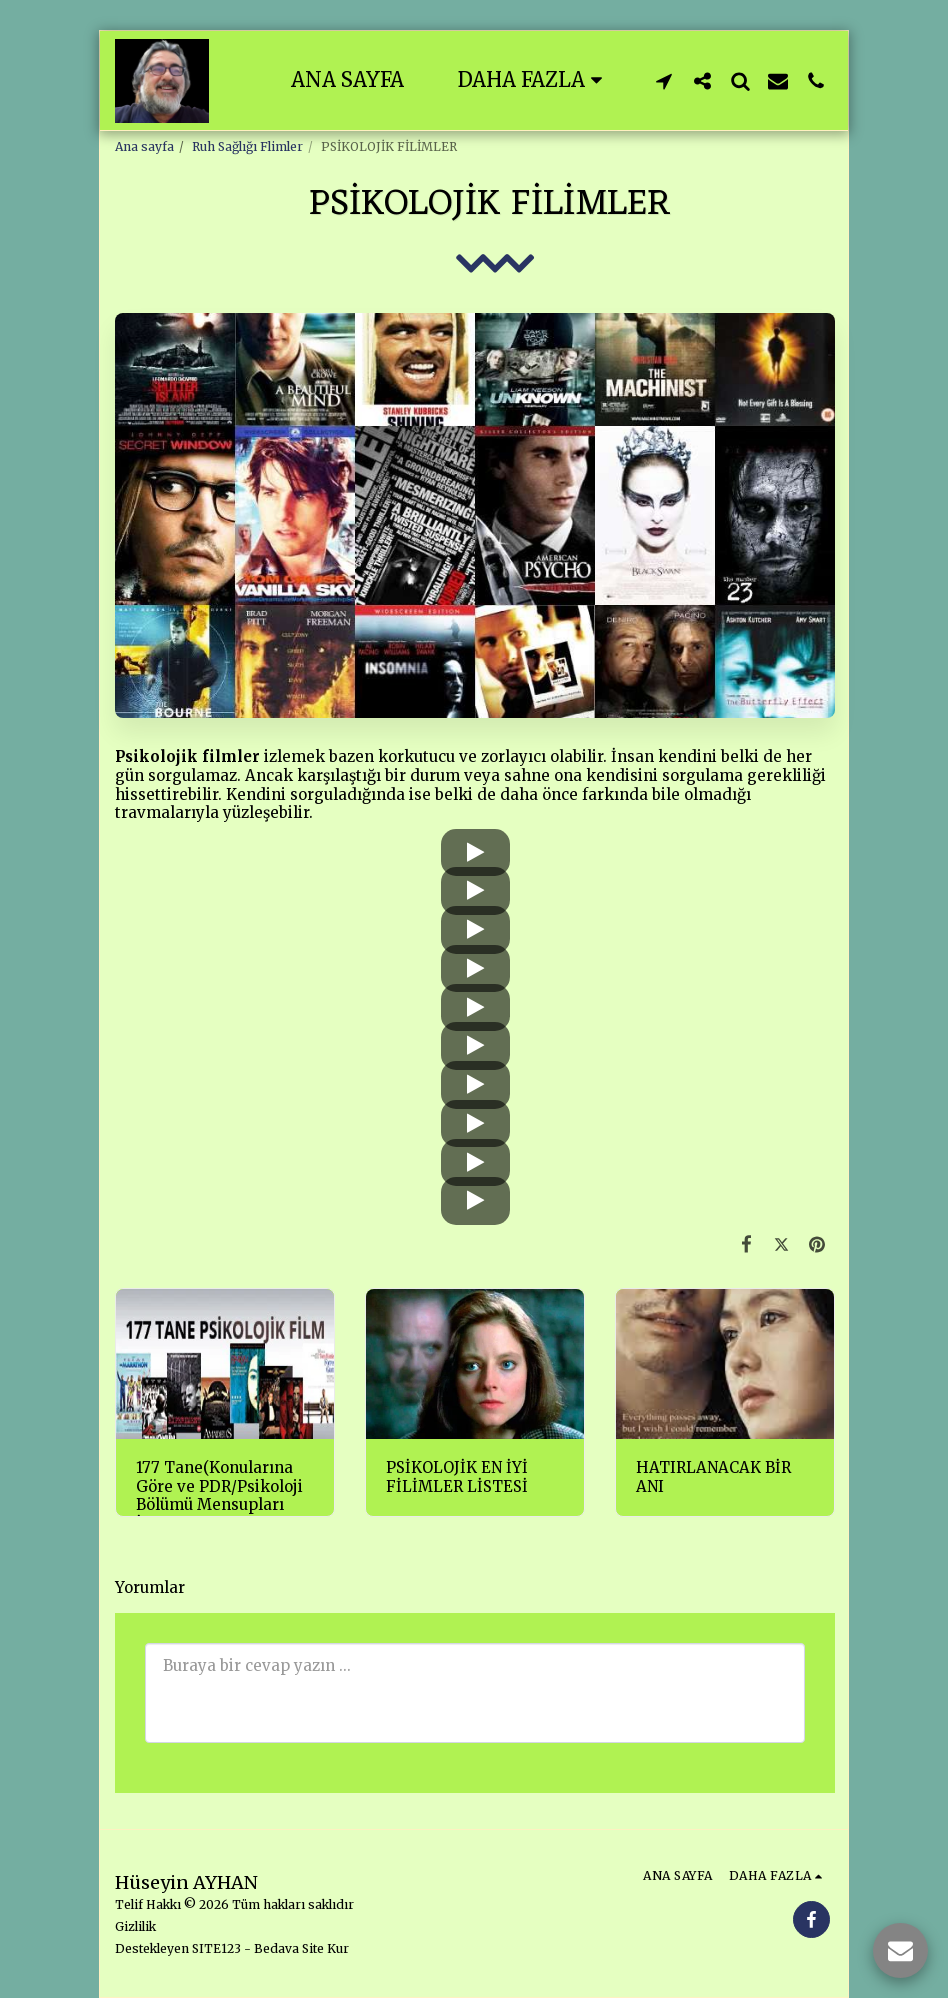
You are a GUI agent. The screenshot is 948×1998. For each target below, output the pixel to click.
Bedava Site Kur (301, 1948)
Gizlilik (135, 1926)
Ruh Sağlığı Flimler (247, 146)
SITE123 (216, 1948)
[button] (664, 80)
